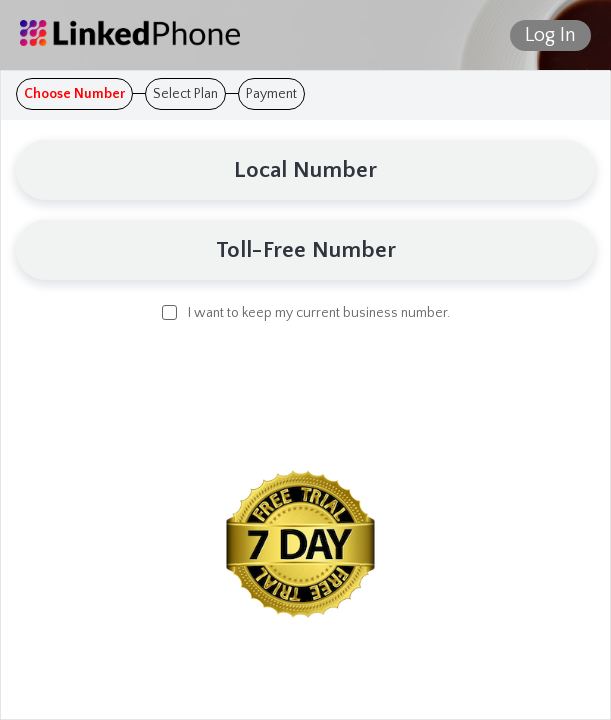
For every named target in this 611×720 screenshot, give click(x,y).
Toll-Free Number (306, 250)
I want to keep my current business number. (306, 312)
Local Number (305, 170)
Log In (550, 35)
